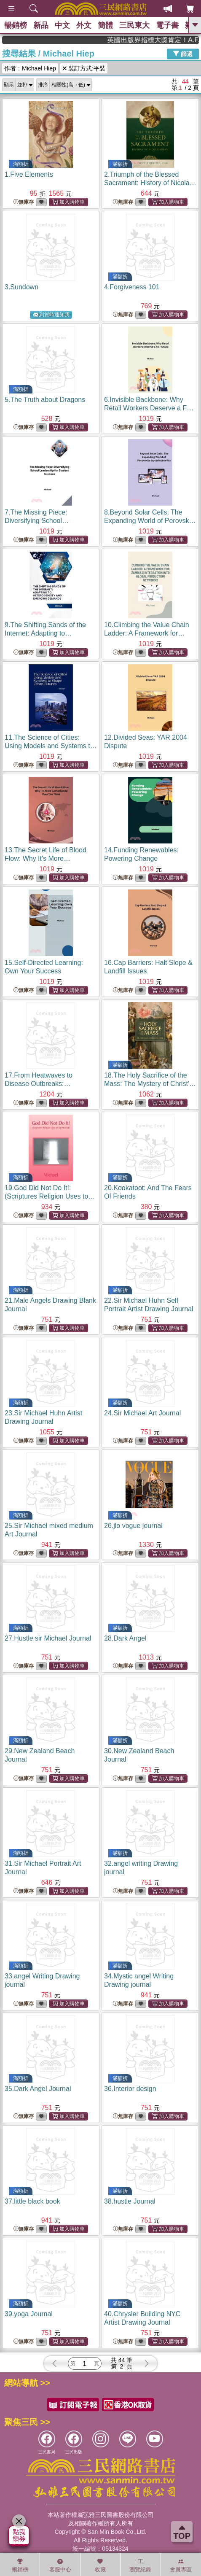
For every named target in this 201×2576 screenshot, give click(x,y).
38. (129, 2201)
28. (125, 1638)
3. (21, 287)
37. (32, 2201)
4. (132, 287)
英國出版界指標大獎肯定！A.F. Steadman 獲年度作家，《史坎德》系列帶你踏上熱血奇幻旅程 (170, 39)
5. (45, 399)
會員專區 (181, 2565)
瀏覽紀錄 (140, 2565)
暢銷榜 (15, 25)
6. (149, 408)
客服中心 (60, 2565)
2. (150, 183)
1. (29, 174)
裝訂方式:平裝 (83, 68)
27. (48, 1638)
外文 (83, 25)
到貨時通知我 (51, 314)
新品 (40, 25)
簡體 (105, 25)
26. (133, 1525)
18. (150, 1084)
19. (50, 1196)
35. (38, 2088)
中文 (62, 25)
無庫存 (23, 202)
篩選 (183, 53)
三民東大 (134, 25)
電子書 (167, 25)
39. (29, 2313)
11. (51, 746)
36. (130, 2088)
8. (150, 521)
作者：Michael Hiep (30, 68)
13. (48, 858)
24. (142, 1413)
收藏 (100, 2565)
